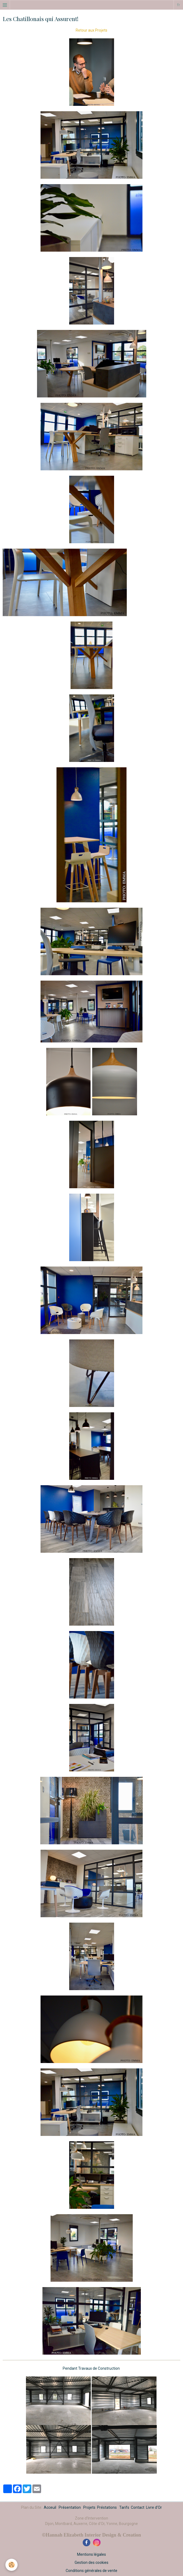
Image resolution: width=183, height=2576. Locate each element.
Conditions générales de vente (91, 2570)
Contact (137, 2507)
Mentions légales (91, 2554)
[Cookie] (11, 2565)
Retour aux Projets (91, 30)
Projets (89, 2507)
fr (178, 5)
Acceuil (50, 2507)
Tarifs (124, 2507)
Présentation (70, 2507)
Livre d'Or (154, 2507)
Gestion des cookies (91, 2562)
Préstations (107, 2507)
